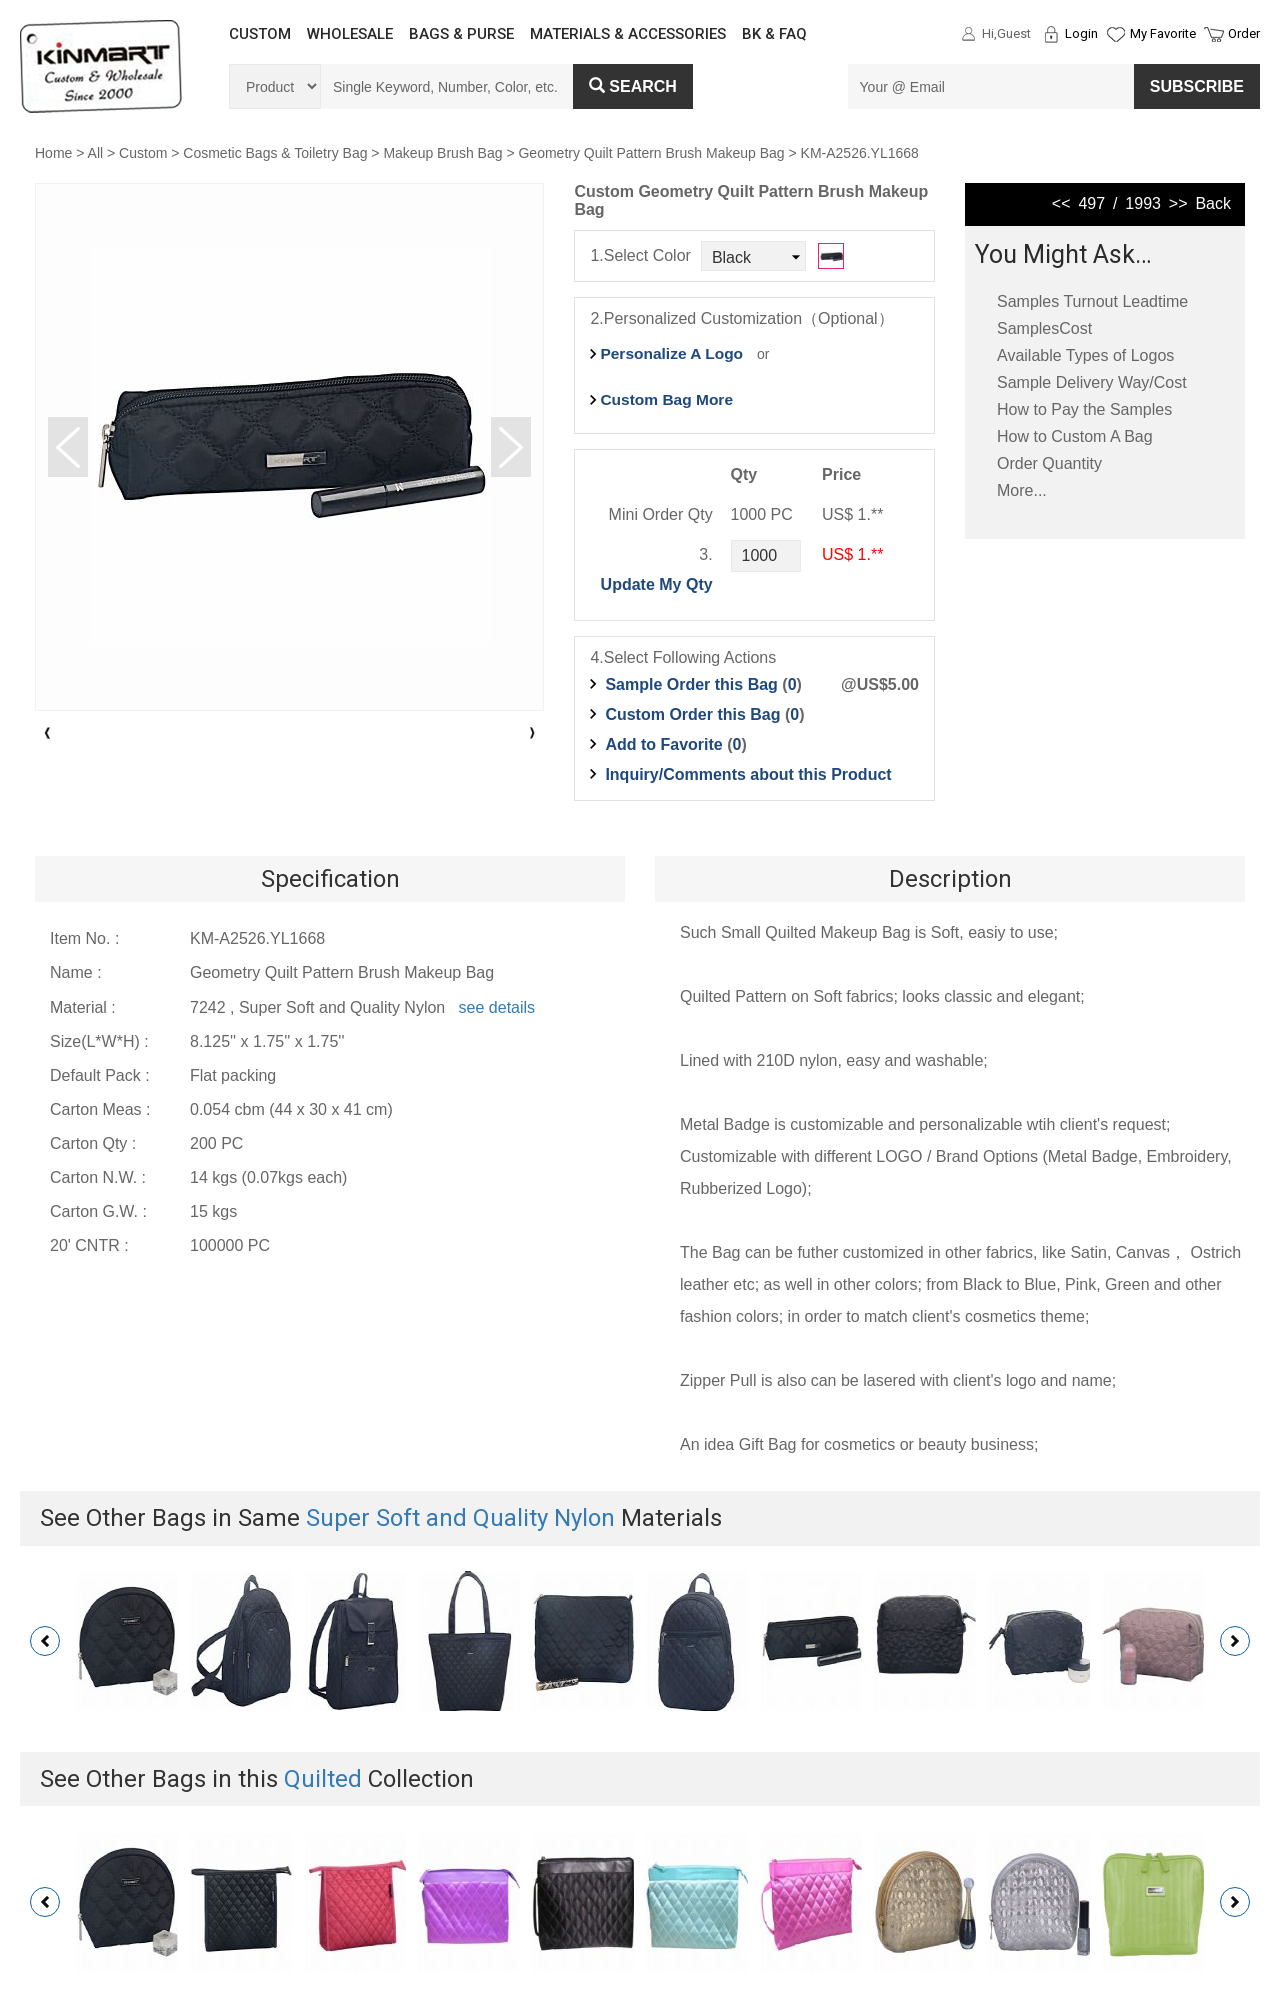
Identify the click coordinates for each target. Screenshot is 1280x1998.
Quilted (323, 1779)
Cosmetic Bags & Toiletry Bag (275, 153)
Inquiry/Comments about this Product (748, 774)
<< (1061, 203)
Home (53, 153)
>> (1178, 203)
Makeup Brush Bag (442, 153)
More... (1022, 490)
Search (633, 86)
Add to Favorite (663, 744)
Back (1213, 203)
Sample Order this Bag (693, 684)
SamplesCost (1044, 328)
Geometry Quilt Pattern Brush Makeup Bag (651, 153)
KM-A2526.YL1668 (860, 153)
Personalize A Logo (671, 353)
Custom (143, 153)
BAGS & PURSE (461, 34)
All (96, 153)
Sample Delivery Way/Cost (1092, 382)
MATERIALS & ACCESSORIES (628, 34)
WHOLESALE (350, 34)
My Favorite (1163, 33)
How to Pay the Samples (1084, 409)
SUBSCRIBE (1197, 86)
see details (497, 1007)
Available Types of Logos (1085, 355)
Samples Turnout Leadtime (1092, 301)
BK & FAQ (774, 34)
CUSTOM (260, 34)
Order (1244, 33)
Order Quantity (1049, 463)
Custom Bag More (666, 399)
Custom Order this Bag (695, 714)
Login (1081, 33)
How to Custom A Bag (1075, 436)
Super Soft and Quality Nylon (460, 1518)
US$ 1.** (852, 554)
